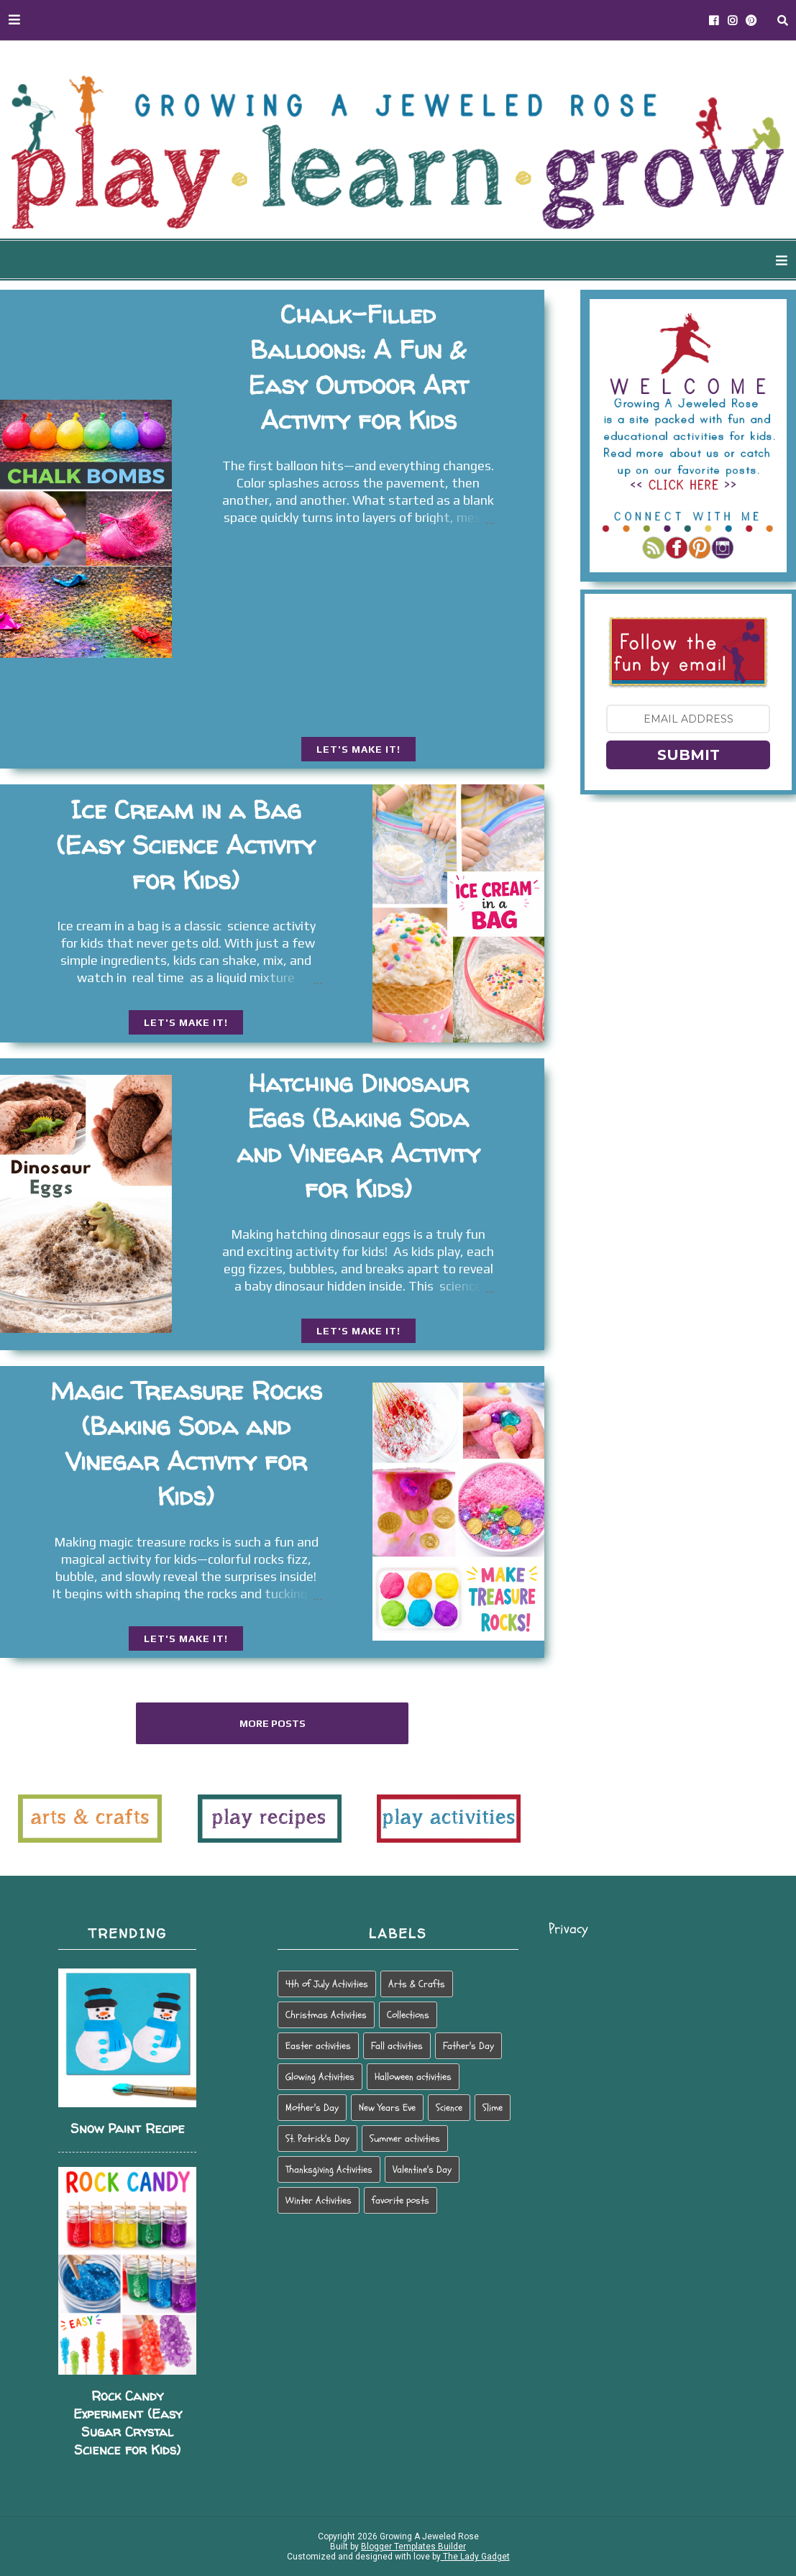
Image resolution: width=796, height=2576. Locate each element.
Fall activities (397, 2046)
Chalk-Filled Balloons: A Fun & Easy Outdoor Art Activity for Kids (358, 367)
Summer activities (405, 2138)
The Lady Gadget (475, 2557)
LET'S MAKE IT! (358, 749)
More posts (272, 1723)
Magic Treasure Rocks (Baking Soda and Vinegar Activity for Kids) (186, 1443)
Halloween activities (413, 2077)
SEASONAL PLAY (555, 261)
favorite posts (400, 2200)
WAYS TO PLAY (430, 261)
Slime (492, 2107)
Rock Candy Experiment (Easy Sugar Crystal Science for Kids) (127, 2423)
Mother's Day (312, 2107)
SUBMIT (688, 755)
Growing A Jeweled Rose (428, 2536)
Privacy (568, 1928)
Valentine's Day (422, 2169)
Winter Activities (318, 2200)
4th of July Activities (326, 1984)
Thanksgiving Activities (328, 2169)
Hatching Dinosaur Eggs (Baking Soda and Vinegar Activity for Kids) (358, 1135)
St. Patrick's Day (317, 2138)
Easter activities (318, 2046)
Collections (408, 2015)
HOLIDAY (660, 261)
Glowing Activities (319, 2077)
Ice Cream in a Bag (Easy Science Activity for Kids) (186, 844)
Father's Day (468, 2046)
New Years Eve (387, 2107)
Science (449, 2107)
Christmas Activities (326, 2015)
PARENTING (750, 261)
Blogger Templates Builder (413, 2546)
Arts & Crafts (416, 1984)
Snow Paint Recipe (127, 2128)
